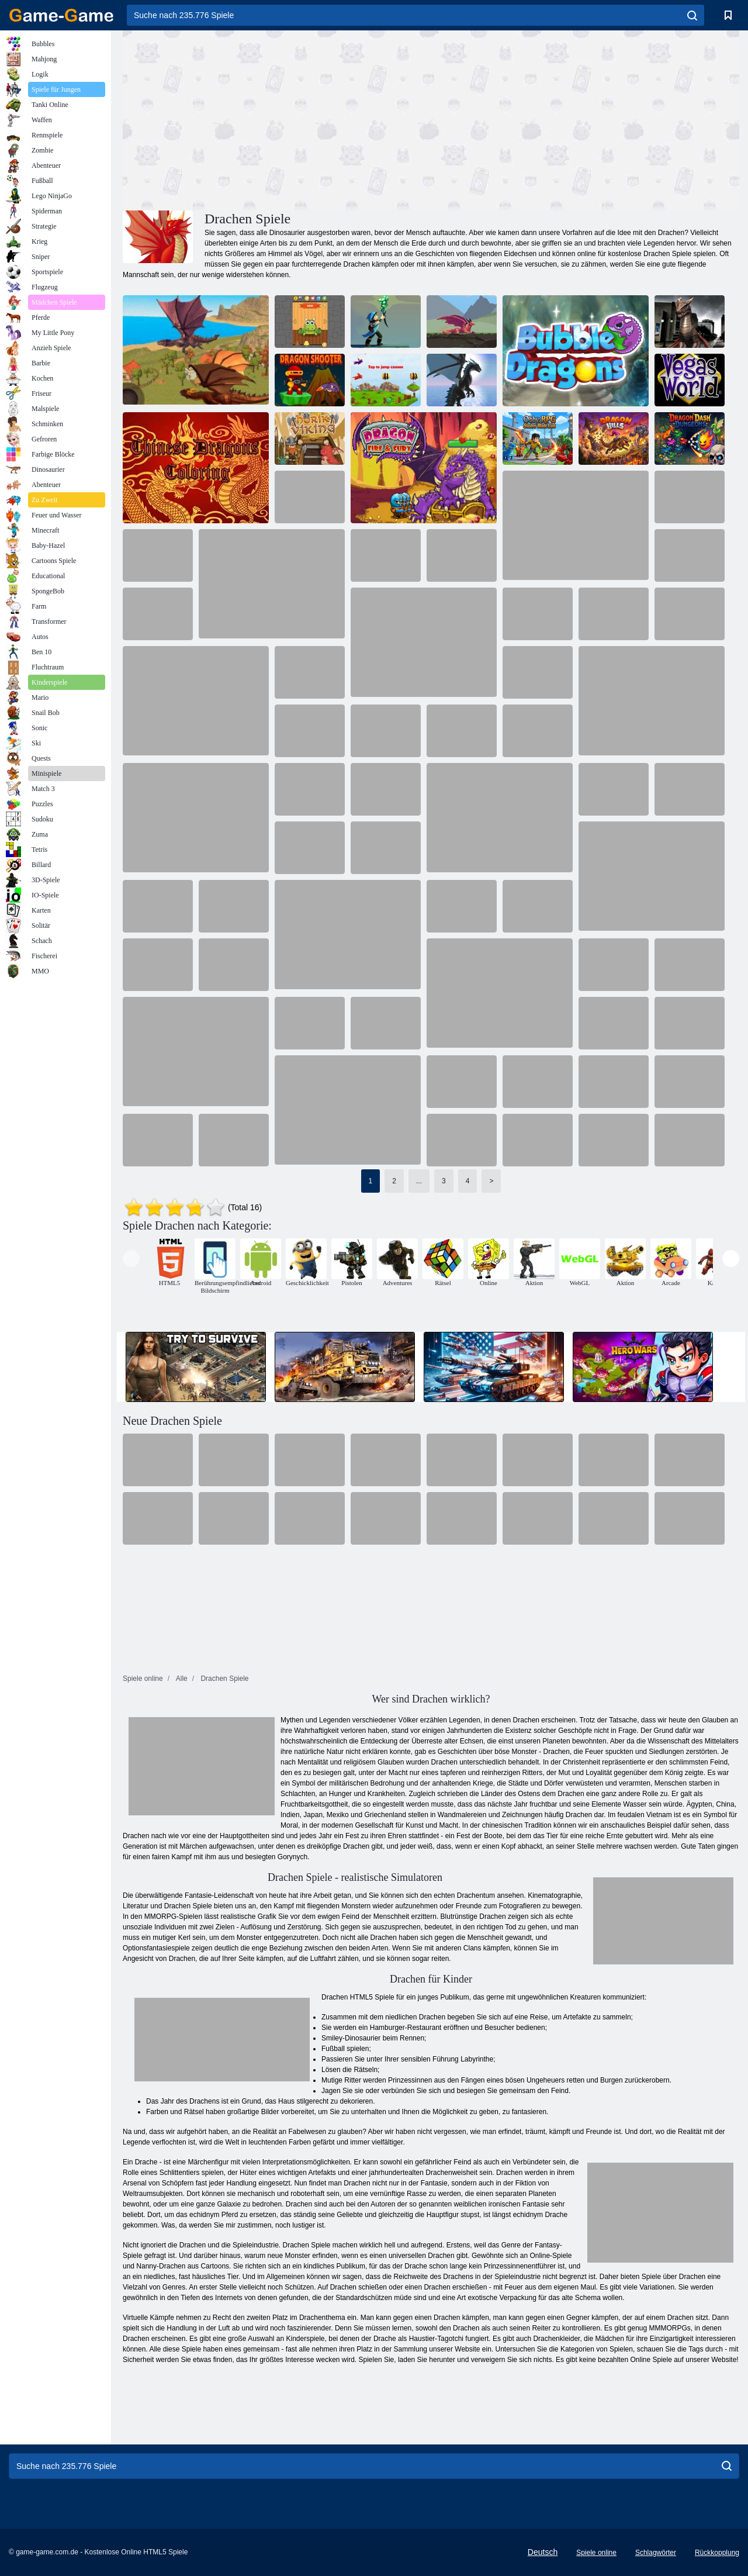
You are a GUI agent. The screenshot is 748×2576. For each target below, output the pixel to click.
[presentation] (131, 1258)
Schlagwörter (655, 2553)
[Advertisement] (277, 119)
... (419, 1181)
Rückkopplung (717, 2553)
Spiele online (596, 2553)
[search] (692, 15)
